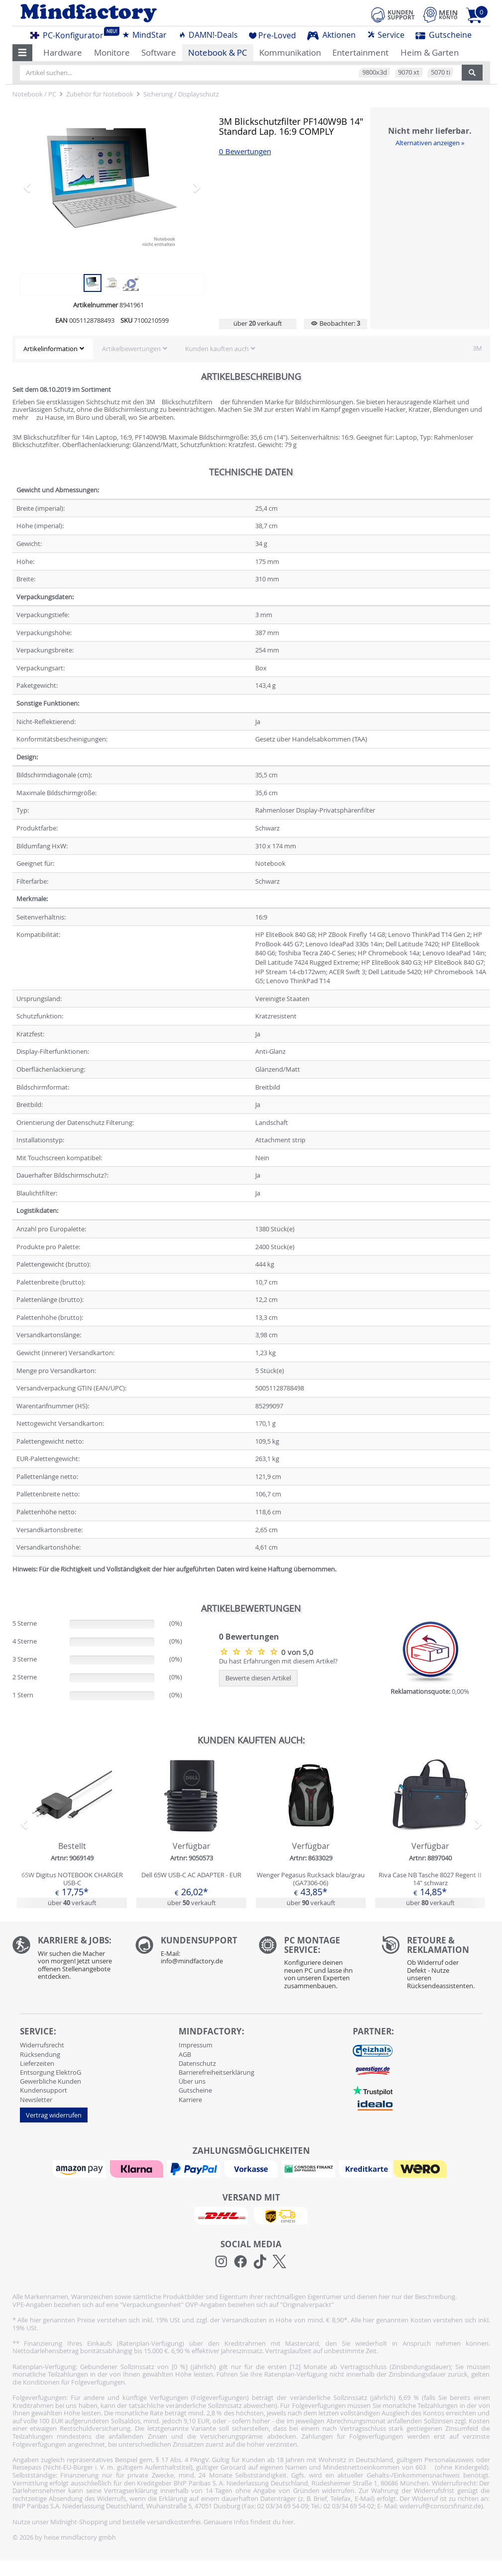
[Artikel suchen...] (241, 73)
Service (385, 34)
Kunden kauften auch (217, 348)
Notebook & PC (217, 52)
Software (158, 52)
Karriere (190, 2099)
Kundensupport (43, 2090)
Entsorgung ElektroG (50, 2072)
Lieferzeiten (37, 2063)
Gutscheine (443, 34)
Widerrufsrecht (42, 2044)
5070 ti (440, 72)
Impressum (195, 2044)
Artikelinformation (50, 348)
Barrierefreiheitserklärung (216, 2072)
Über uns (192, 2081)
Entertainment (360, 52)
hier (288, 2521)
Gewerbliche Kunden (50, 2081)
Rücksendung (40, 2054)
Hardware (62, 52)
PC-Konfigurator (69, 34)
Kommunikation (290, 52)
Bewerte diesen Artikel (258, 1677)
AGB (185, 2054)
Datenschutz (197, 2063)
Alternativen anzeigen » (430, 142)
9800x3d (374, 72)
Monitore (112, 52)
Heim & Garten (430, 52)
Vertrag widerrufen (54, 2115)
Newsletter (36, 2099)
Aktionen (331, 34)
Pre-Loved (272, 35)
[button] (22, 52)
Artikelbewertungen (131, 348)
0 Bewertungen (245, 151)
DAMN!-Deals (208, 34)
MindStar (144, 34)
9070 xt (408, 72)
